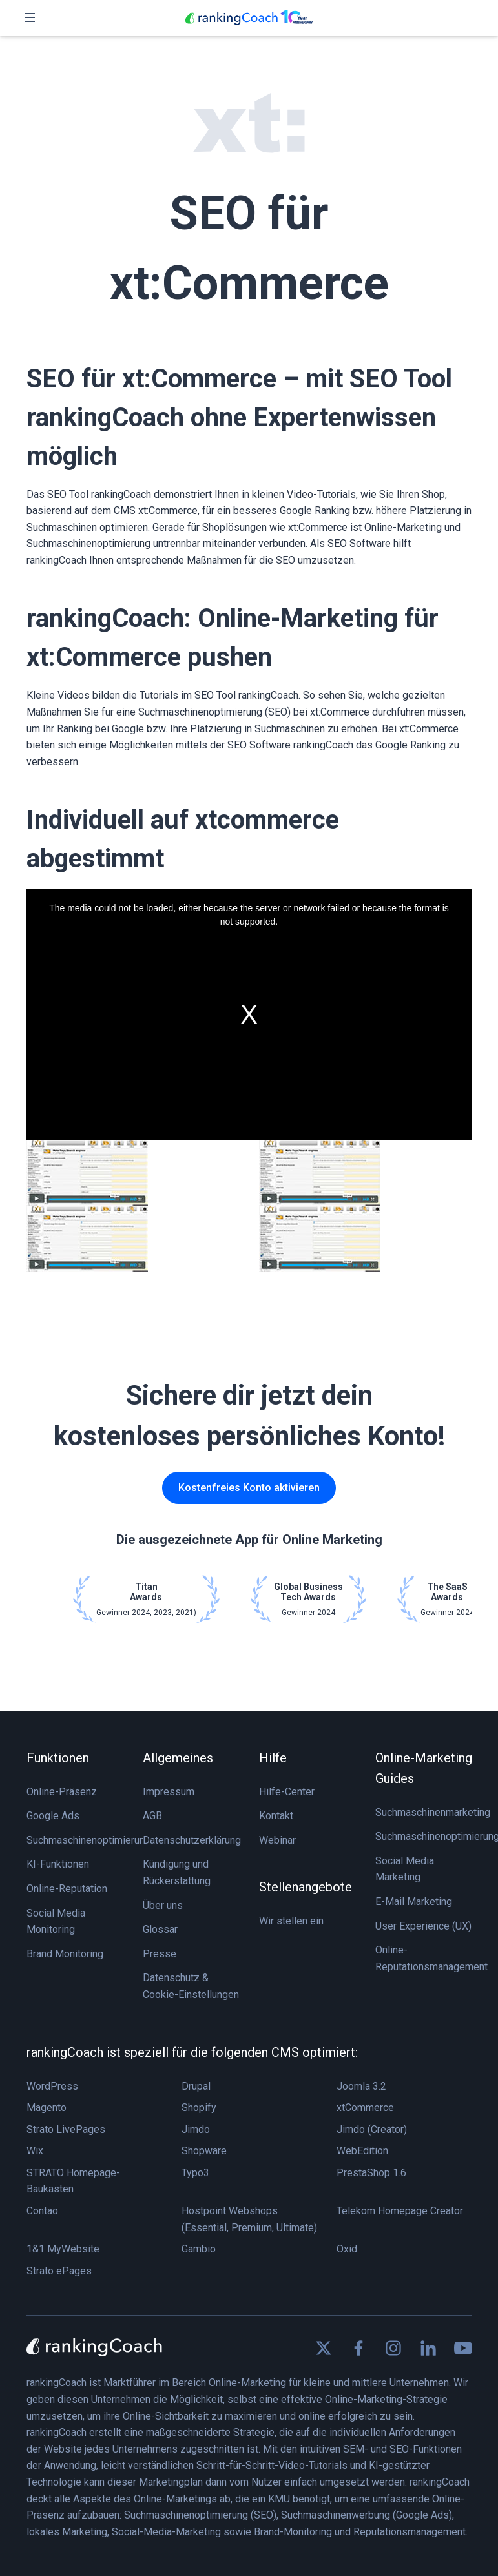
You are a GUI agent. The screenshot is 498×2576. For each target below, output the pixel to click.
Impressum (168, 1792)
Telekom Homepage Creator (400, 2211)
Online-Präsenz (61, 1792)
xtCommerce (365, 2107)
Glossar (160, 1929)
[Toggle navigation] (30, 18)
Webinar (277, 1840)
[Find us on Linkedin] (428, 2348)
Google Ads (52, 1815)
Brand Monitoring (64, 1954)
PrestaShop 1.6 (371, 2173)
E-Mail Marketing (413, 1901)
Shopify (199, 2107)
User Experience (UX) (423, 1926)
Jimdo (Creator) (372, 2129)
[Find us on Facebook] (358, 2348)
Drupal (196, 2086)
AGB (152, 1815)
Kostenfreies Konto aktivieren (249, 1487)
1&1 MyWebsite (62, 2249)
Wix (34, 2151)
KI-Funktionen (57, 1864)
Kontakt (276, 1815)
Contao (42, 2211)
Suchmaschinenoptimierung (88, 1840)
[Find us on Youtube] (463, 2348)
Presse (159, 1954)
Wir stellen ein (291, 1921)
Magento (46, 2107)
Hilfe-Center (287, 1792)
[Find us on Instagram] (393, 2348)
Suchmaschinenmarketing (432, 1812)
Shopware (204, 2151)
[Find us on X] (324, 2348)
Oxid (347, 2249)
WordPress (52, 2086)
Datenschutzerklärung (192, 1840)
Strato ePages (59, 2271)
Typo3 (195, 2173)
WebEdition (362, 2151)
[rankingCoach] (249, 18)
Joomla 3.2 (361, 2086)
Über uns (163, 1905)
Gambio (199, 2249)
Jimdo (196, 2129)
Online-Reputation (66, 1888)
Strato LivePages (65, 2129)
